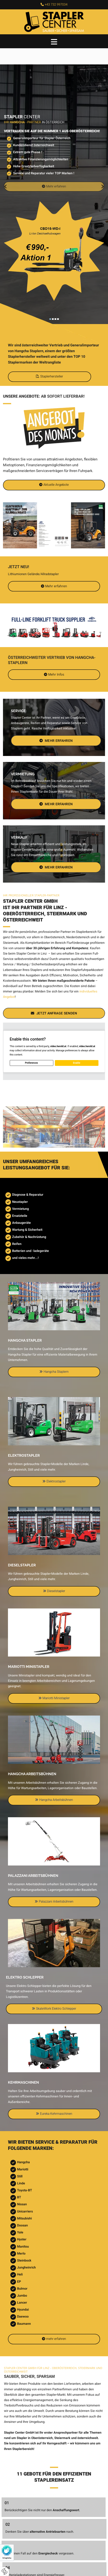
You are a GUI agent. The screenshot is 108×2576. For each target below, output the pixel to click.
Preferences (32, 1062)
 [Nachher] (102, 186)
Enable (78, 1062)
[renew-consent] (4, 2571)
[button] (54, 4)
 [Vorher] (6, 186)
